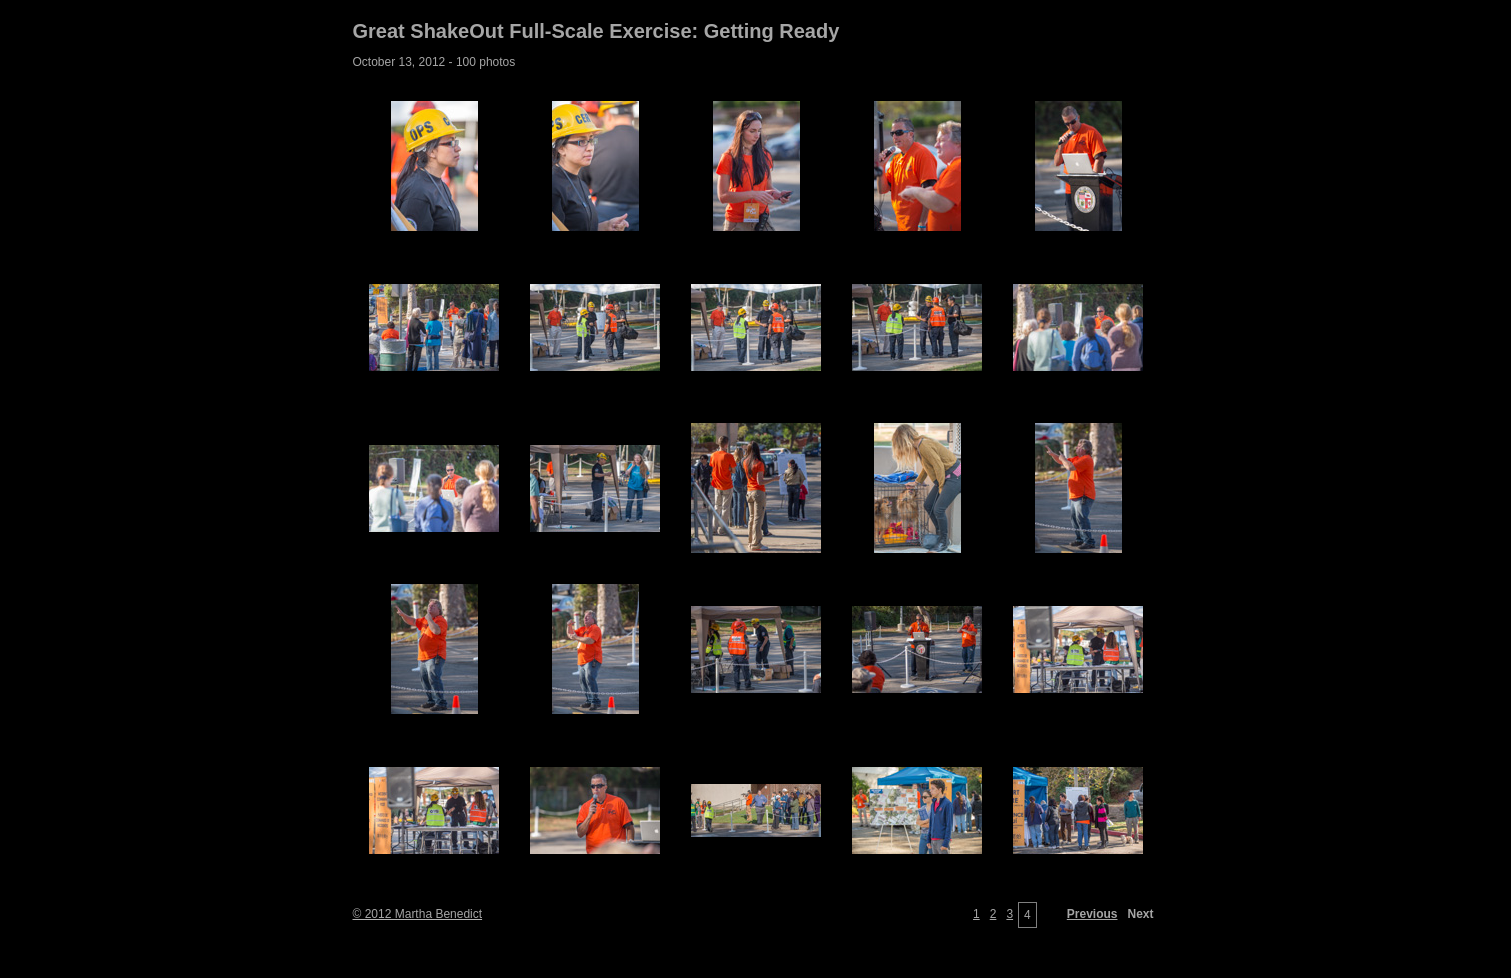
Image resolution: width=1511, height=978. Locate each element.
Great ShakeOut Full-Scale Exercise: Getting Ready (596, 31)
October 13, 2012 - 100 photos (434, 62)
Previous (1092, 914)
